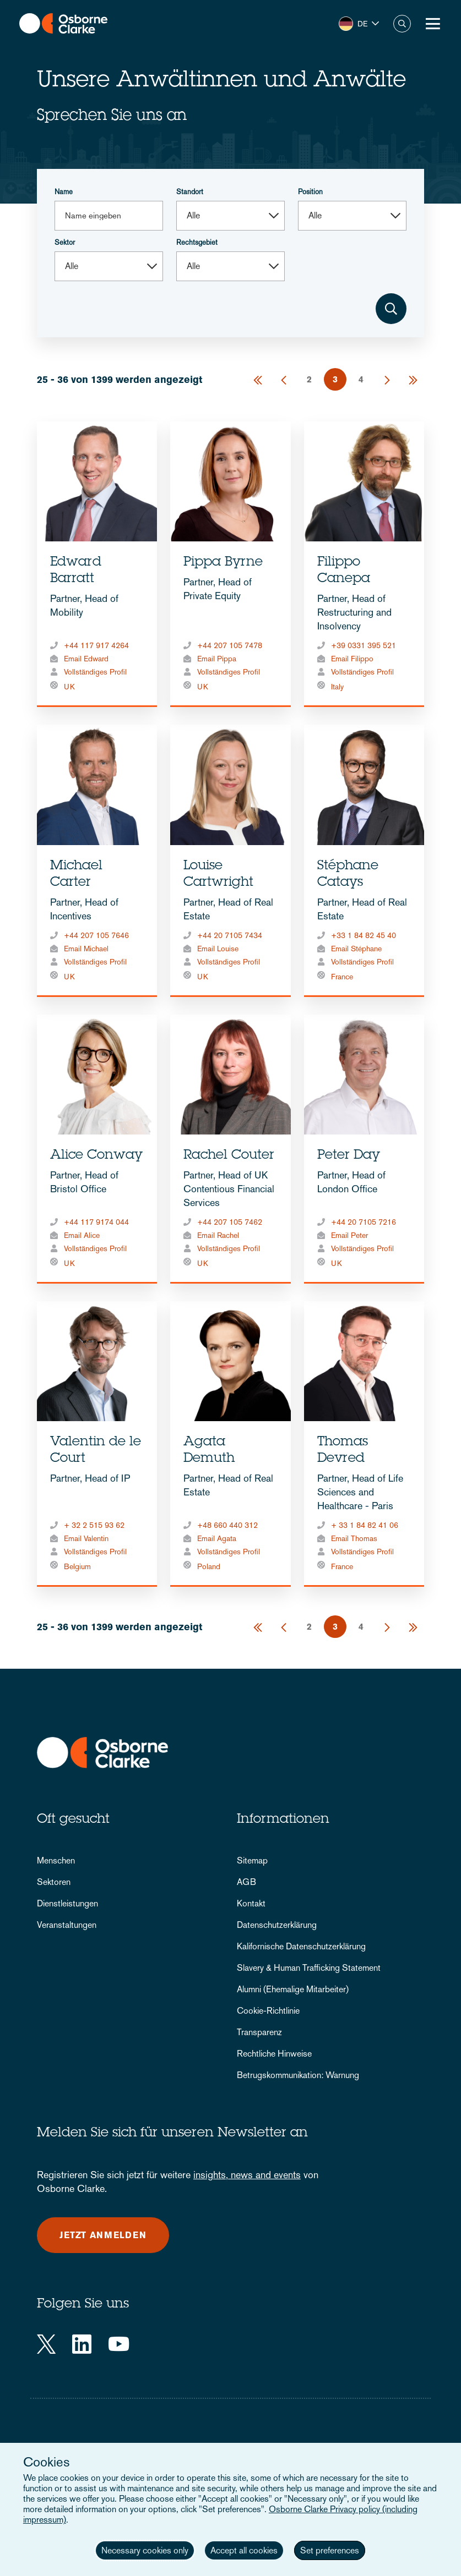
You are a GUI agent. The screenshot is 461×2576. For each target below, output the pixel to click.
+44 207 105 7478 (229, 645)
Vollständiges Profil (95, 672)
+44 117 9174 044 (96, 1222)
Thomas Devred (342, 1451)
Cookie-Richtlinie (268, 2010)
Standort (189, 192)
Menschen (56, 1860)
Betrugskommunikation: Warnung (298, 2075)
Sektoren (53, 1882)
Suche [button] (402, 23)
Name (64, 192)
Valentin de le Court (95, 1451)
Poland (208, 1566)
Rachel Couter (228, 1156)
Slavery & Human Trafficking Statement (309, 1968)
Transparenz (259, 2032)
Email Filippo (352, 658)
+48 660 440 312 (227, 1525)
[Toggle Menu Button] (433, 23)
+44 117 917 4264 (96, 645)
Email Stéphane (356, 948)
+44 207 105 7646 (96, 935)
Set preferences (329, 2550)
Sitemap (252, 1860)
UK (69, 686)
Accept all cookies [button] (244, 2550)
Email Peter (349, 1235)
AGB (246, 1882)
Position (310, 192)
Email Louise (217, 948)
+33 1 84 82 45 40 (363, 935)
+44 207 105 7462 (229, 1222)
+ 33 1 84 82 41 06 (364, 1525)
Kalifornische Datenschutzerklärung (301, 1946)
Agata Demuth (209, 1451)
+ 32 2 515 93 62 (94, 1525)
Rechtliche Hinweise (274, 2053)
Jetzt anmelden (103, 2235)
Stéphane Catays (347, 875)
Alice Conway (96, 1156)
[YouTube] (118, 2344)
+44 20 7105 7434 (229, 935)
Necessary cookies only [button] (144, 2550)
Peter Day (348, 1156)
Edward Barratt (75, 571)
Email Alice (82, 1235)
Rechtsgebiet (197, 242)
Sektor (65, 242)
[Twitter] (46, 2344)
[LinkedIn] (81, 2344)
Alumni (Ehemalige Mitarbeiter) (293, 1989)
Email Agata (216, 1538)
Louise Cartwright (218, 875)
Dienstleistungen (67, 1903)
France (342, 976)
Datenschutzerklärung (277, 1925)
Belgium (77, 1566)
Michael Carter (76, 875)
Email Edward (86, 658)
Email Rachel (218, 1235)
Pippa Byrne (223, 562)
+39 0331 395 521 (363, 645)
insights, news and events (247, 2174)
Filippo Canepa (343, 571)
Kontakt (251, 1903)
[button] (359, 24)
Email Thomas (354, 1538)
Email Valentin (86, 1538)
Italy (337, 686)
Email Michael (86, 948)
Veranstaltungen (66, 1925)
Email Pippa (216, 658)
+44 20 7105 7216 (363, 1222)
